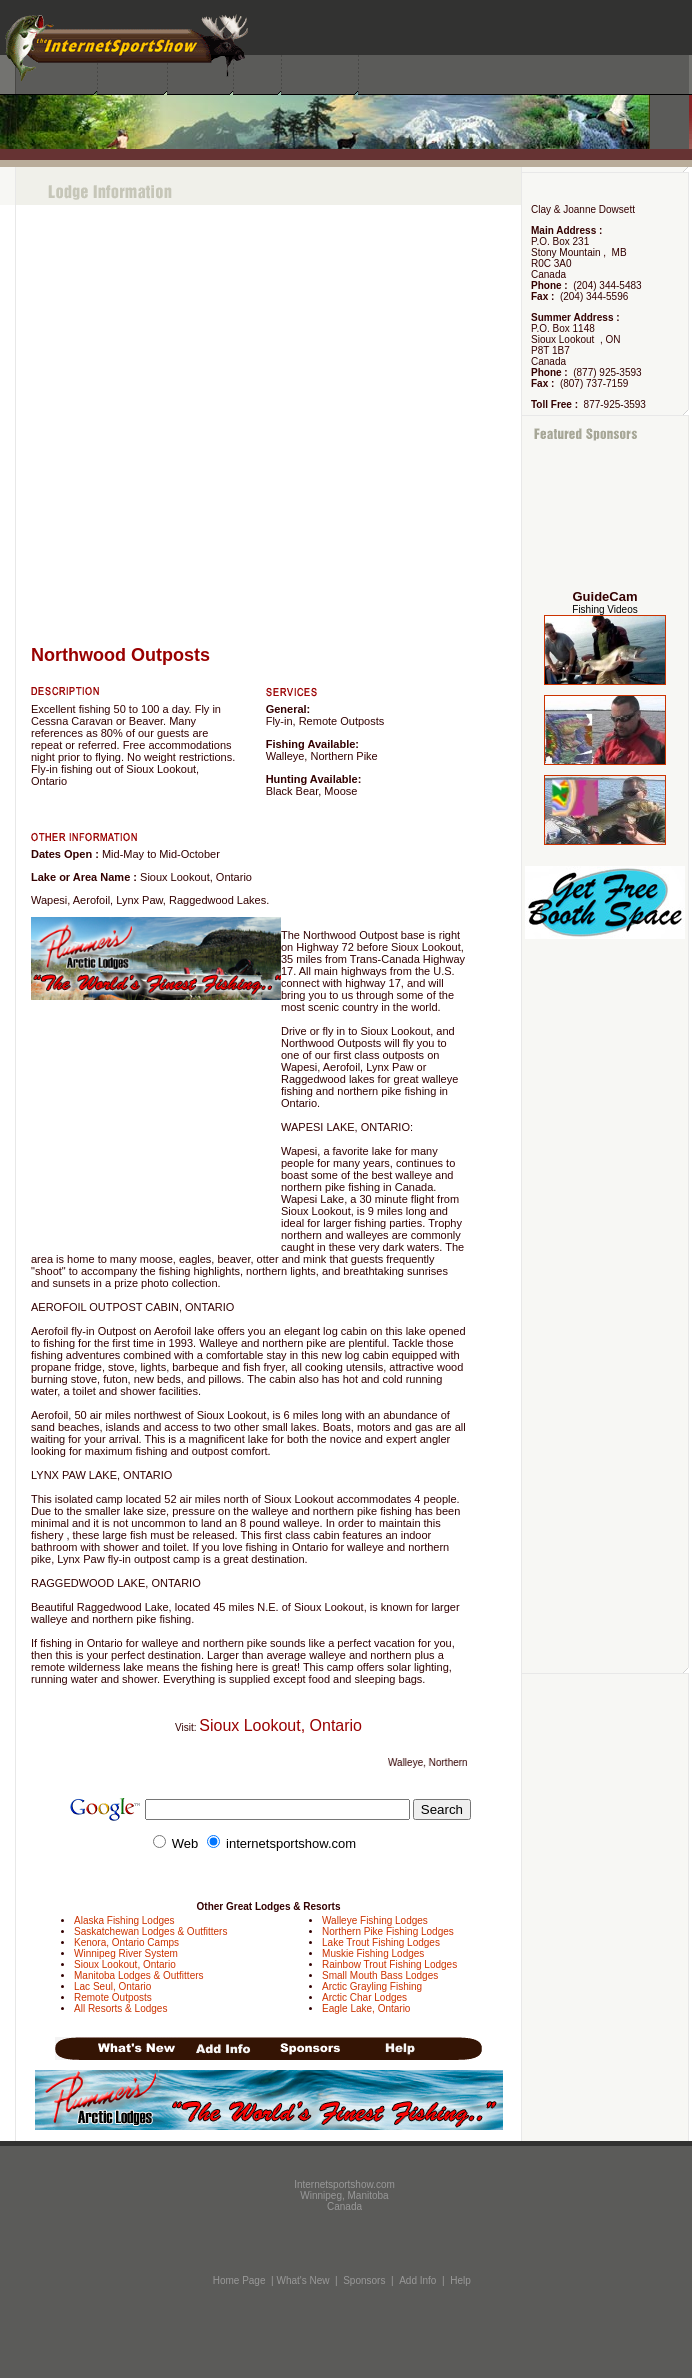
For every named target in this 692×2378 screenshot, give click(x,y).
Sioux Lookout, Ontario (125, 1964)
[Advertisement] (605, 516)
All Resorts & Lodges (120, 2008)
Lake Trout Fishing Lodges (381, 1942)
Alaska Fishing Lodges (124, 1920)
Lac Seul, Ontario (112, 1986)
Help (460, 2280)
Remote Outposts (113, 1997)
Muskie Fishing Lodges (373, 1953)
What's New (302, 2280)
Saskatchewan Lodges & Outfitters (150, 1931)
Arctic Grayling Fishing (372, 1986)
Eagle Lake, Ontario (366, 2008)
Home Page (239, 2280)
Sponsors (364, 2280)
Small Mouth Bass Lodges (380, 1975)
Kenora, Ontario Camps (126, 1942)
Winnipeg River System (126, 1953)
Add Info (417, 2280)
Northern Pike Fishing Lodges (388, 1931)
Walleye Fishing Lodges (375, 1920)
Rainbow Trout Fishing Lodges (389, 1964)
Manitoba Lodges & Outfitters (139, 1975)
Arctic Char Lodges (364, 1997)
